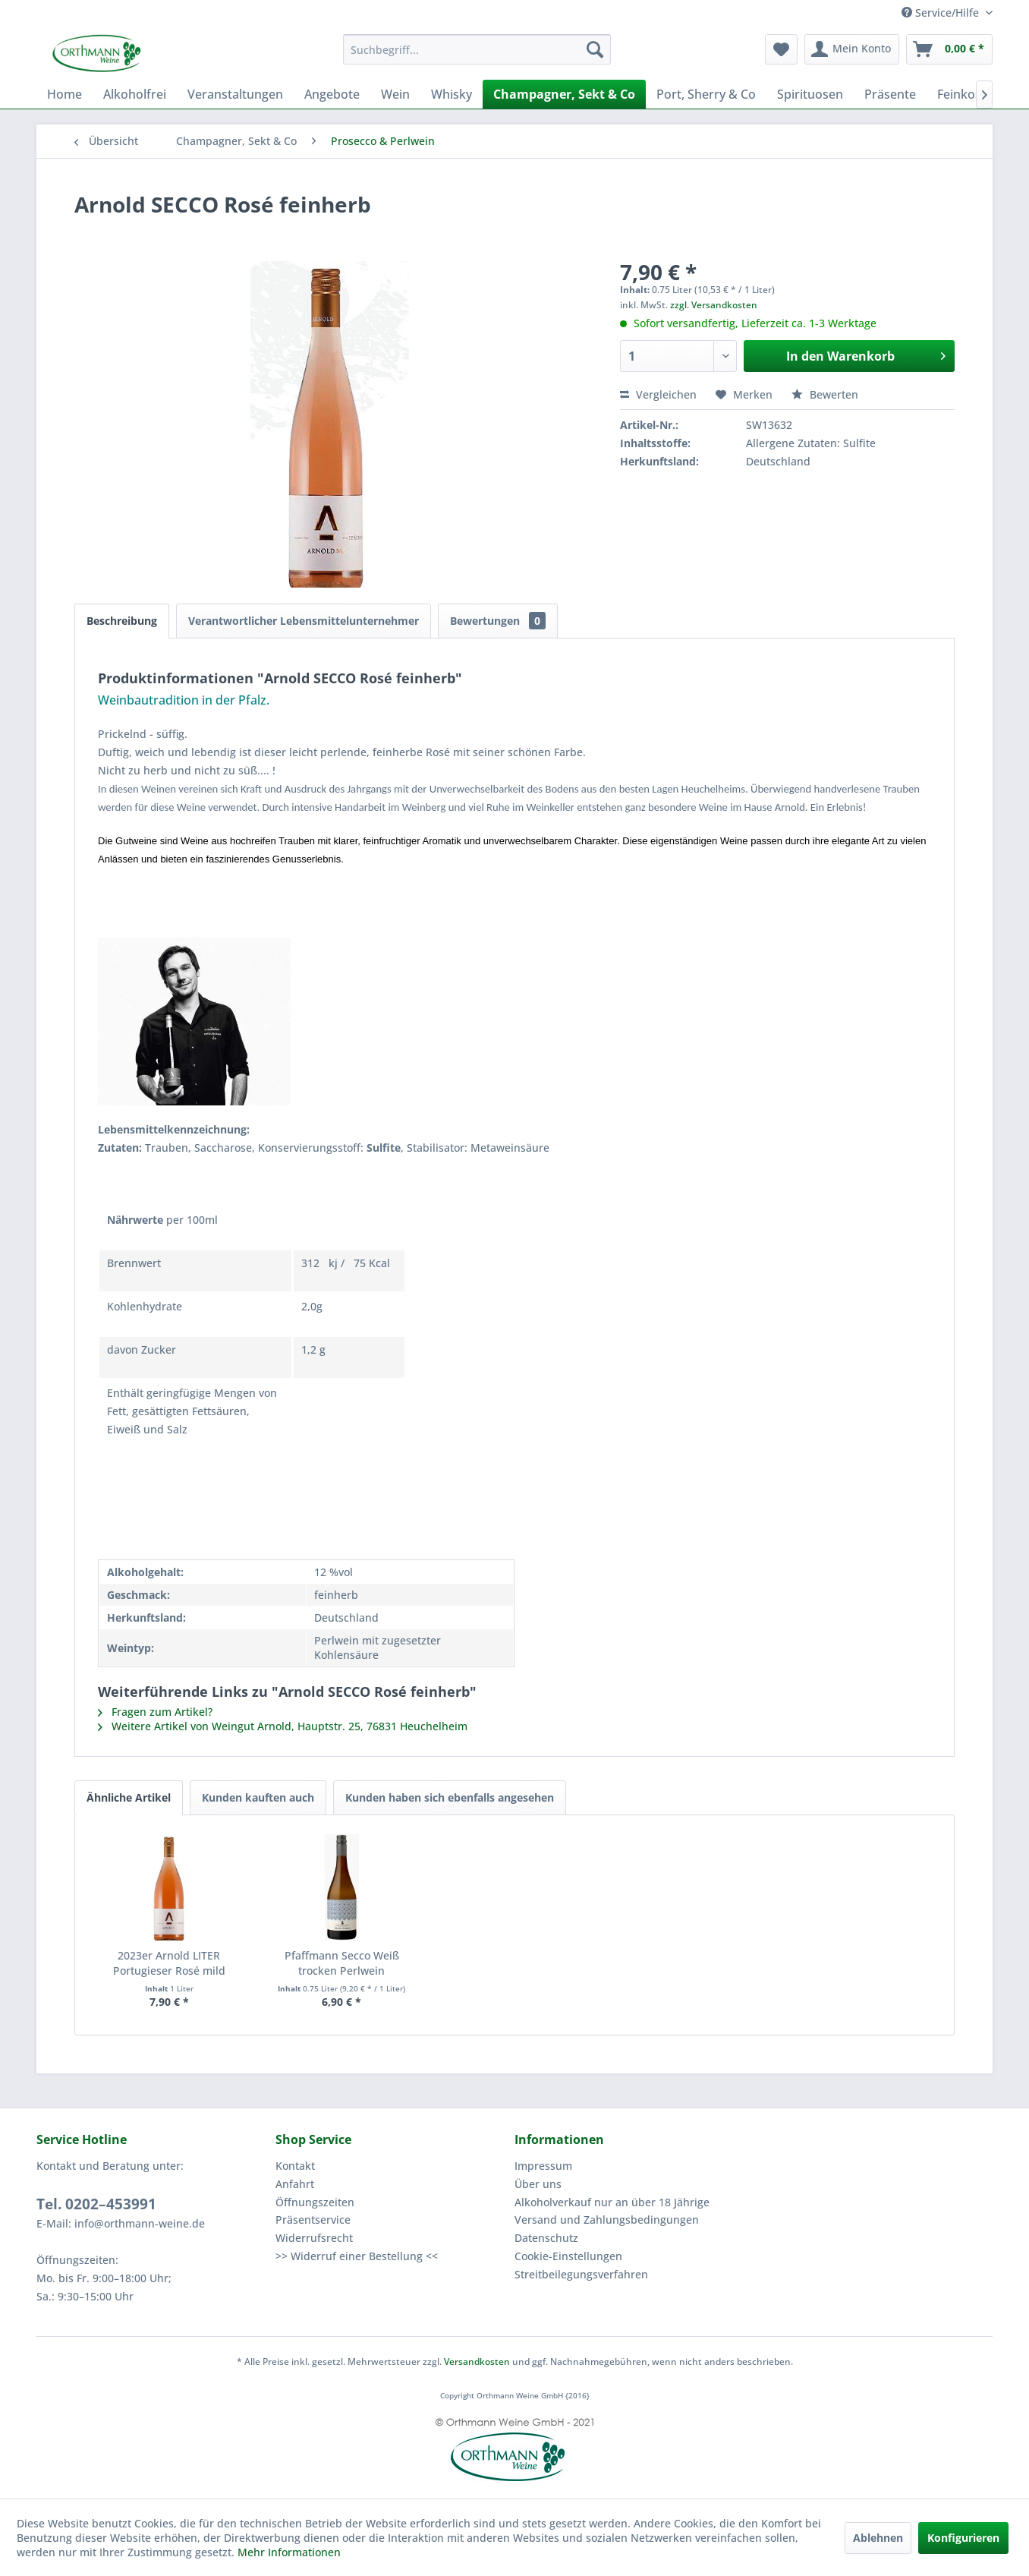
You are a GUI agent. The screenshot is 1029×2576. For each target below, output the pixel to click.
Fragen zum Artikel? (155, 1711)
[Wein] (395, 94)
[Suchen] (595, 49)
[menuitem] (477, 49)
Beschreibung (122, 620)
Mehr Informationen (289, 2552)
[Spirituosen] (810, 94)
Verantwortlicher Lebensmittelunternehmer (303, 620)
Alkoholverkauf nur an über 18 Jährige (612, 2202)
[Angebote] (332, 94)
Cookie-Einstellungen (568, 2256)
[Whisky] (451, 94)
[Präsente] (890, 94)
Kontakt (295, 2165)
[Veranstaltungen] (235, 94)
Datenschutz (546, 2238)
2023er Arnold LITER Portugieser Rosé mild (169, 1963)
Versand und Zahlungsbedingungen (606, 2219)
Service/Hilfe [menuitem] (942, 12)
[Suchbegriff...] (477, 49)
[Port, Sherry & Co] (706, 94)
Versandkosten (477, 2361)
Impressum (543, 2165)
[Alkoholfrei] (135, 94)
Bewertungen (498, 620)
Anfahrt (294, 2184)
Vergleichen (658, 394)
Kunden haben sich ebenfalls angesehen (449, 1797)
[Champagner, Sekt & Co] (564, 94)
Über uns (538, 2184)
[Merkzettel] (781, 49)
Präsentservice (313, 2219)
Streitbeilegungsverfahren (581, 2274)
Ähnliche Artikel (129, 1797)
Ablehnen (878, 2537)
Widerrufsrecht (314, 2238)
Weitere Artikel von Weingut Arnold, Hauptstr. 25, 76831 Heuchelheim (282, 1726)
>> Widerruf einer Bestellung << (356, 2256)
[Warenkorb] (949, 49)
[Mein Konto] (851, 49)
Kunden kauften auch (258, 1797)
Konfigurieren (963, 2537)
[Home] (64, 94)
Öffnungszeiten (314, 2202)
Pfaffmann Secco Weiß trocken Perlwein (342, 1963)
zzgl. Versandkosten (713, 304)
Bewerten (824, 394)
